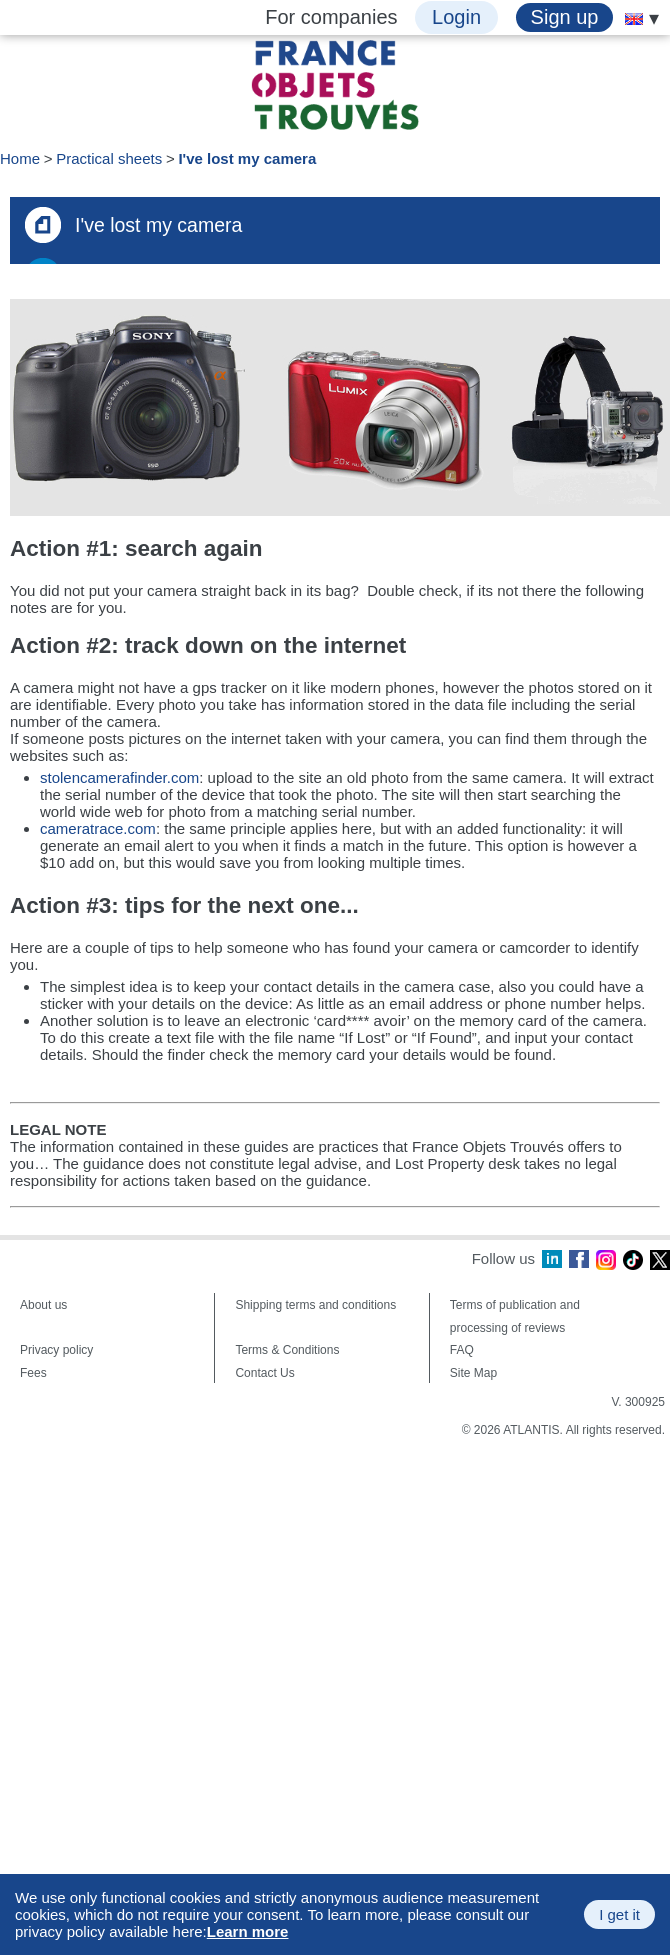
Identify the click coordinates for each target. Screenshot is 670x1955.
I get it (619, 1914)
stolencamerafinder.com (119, 777)
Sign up (565, 17)
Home (20, 158)
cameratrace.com (98, 828)
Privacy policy (56, 1350)
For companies (331, 17)
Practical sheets (109, 158)
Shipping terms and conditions (315, 1305)
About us (43, 1305)
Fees (33, 1373)
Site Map (473, 1373)
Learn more (248, 1931)
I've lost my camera (247, 158)
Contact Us (264, 1373)
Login (456, 17)
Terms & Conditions (287, 1350)
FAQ (462, 1350)
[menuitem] (634, 19)
